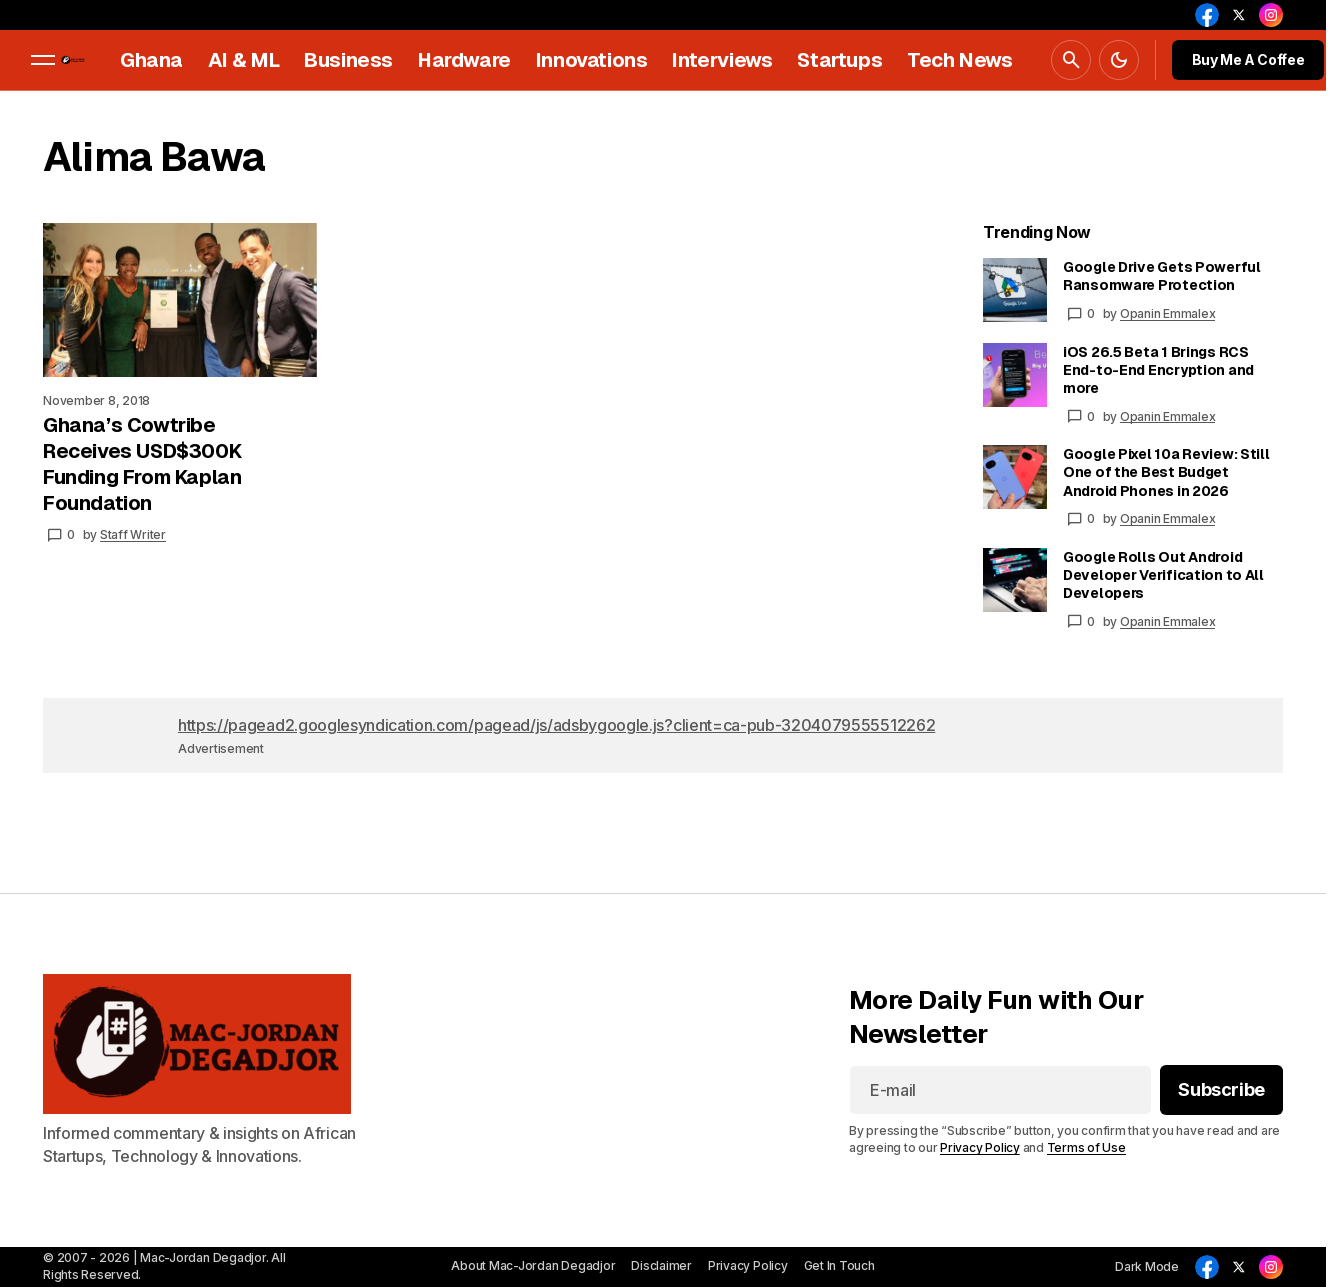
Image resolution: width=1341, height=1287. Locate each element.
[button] (43, 60)
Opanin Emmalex (1168, 313)
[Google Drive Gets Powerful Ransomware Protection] (1015, 290)
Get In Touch (839, 1265)
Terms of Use (1086, 1148)
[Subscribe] (1221, 1091)
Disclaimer (661, 1265)
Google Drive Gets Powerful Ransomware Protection (1162, 276)
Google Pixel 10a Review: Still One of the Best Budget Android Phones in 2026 (1166, 472)
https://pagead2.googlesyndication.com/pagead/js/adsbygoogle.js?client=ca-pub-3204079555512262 (556, 725)
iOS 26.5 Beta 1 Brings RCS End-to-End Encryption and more (1158, 370)
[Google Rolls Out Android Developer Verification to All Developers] (1015, 580)
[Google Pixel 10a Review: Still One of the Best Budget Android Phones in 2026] (1015, 477)
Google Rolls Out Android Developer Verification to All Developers (1163, 575)
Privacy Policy (980, 1148)
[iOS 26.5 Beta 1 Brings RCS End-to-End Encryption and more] (1015, 375)
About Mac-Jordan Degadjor (533, 1265)
